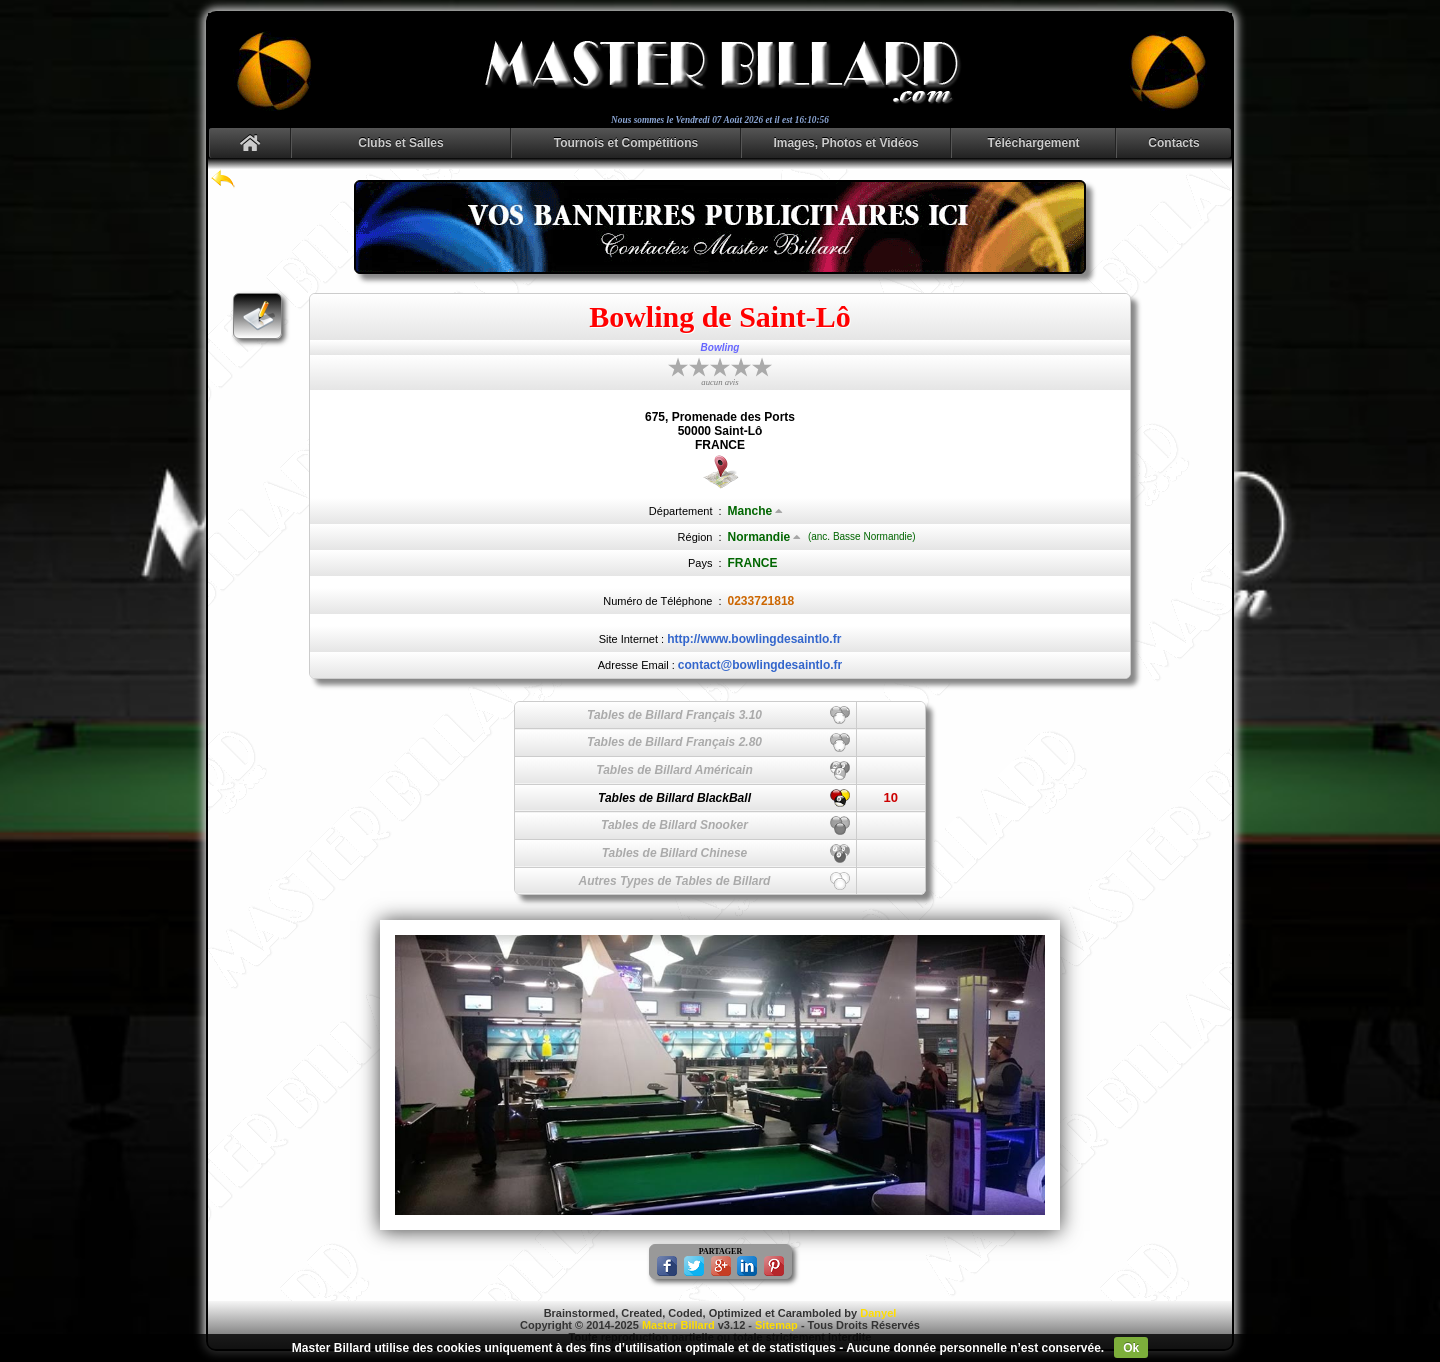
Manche (756, 511)
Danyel (878, 1313)
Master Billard (678, 1325)
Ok (1131, 1348)
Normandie (765, 537)
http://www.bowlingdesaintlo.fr (754, 639)
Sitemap (776, 1325)
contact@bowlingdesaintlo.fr (760, 665)
